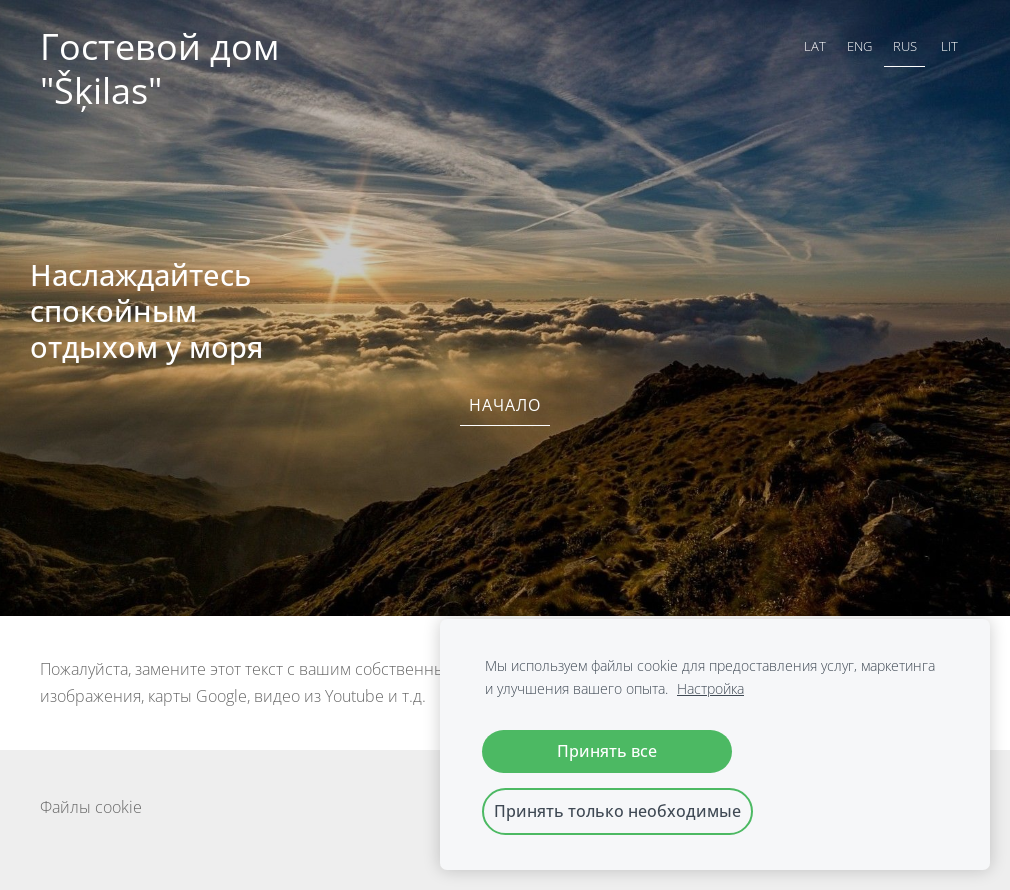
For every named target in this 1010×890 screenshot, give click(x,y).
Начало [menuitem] (505, 405)
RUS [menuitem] (905, 46)
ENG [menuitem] (859, 46)
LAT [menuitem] (815, 46)
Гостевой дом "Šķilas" (164, 68)
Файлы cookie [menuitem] (91, 807)
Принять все (607, 751)
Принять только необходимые (617, 811)
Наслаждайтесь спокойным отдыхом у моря (146, 310)
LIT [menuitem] (949, 46)
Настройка (710, 688)
